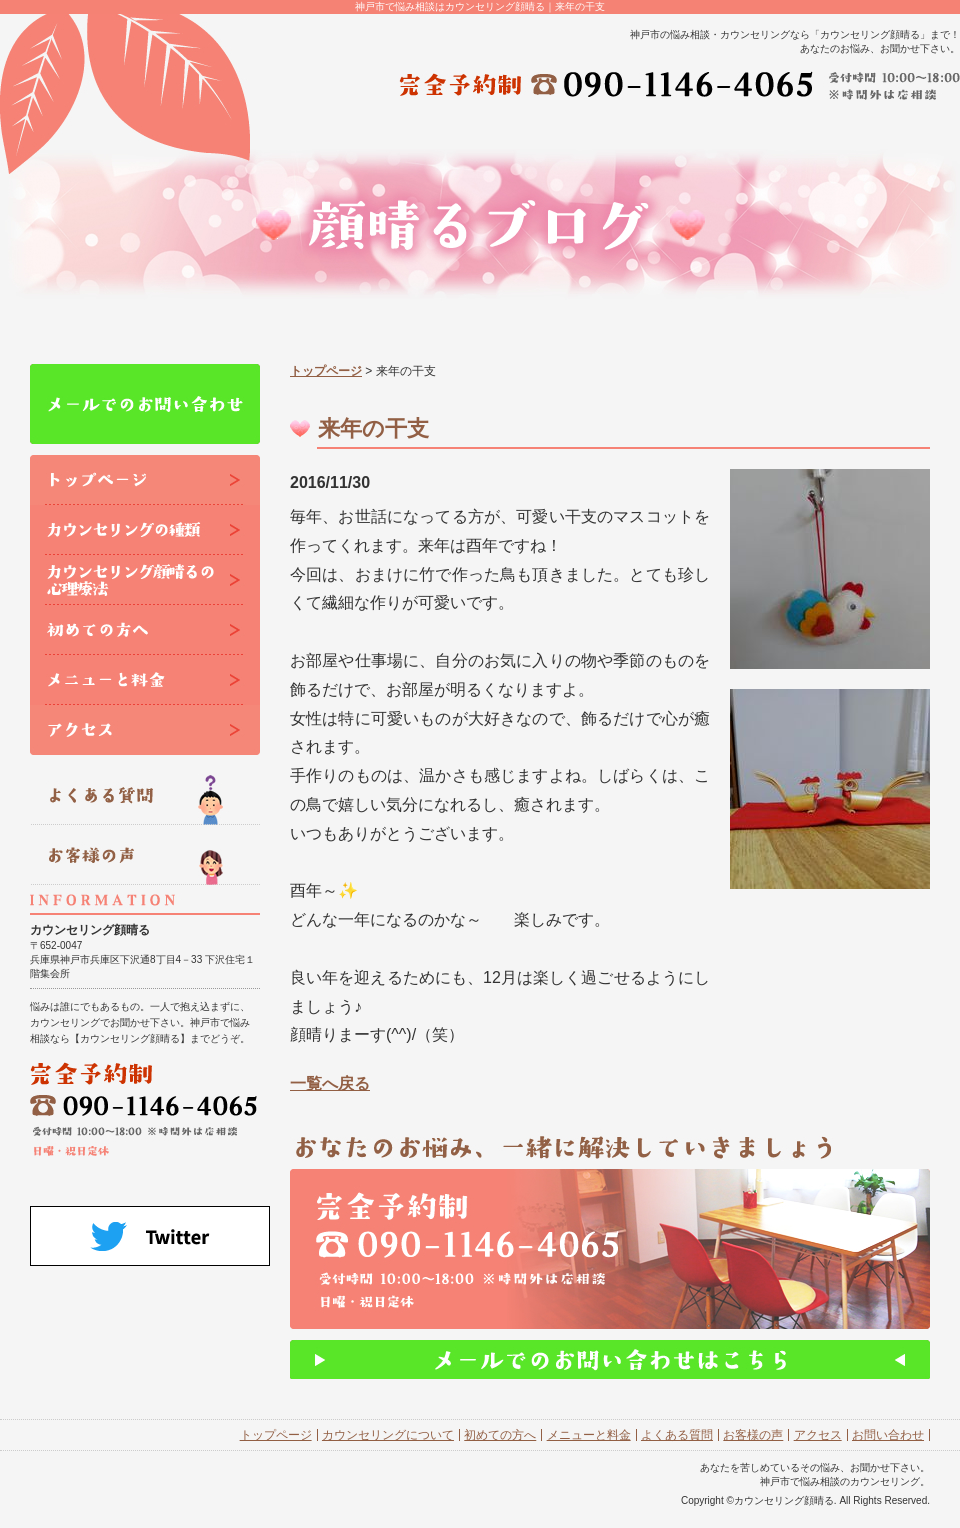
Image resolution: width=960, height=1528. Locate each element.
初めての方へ (500, 1435)
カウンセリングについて (388, 1435)
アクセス (818, 1435)
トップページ (326, 371)
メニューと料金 (589, 1435)
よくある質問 (677, 1435)
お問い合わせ (888, 1435)
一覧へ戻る (330, 1083)
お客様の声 (753, 1435)
